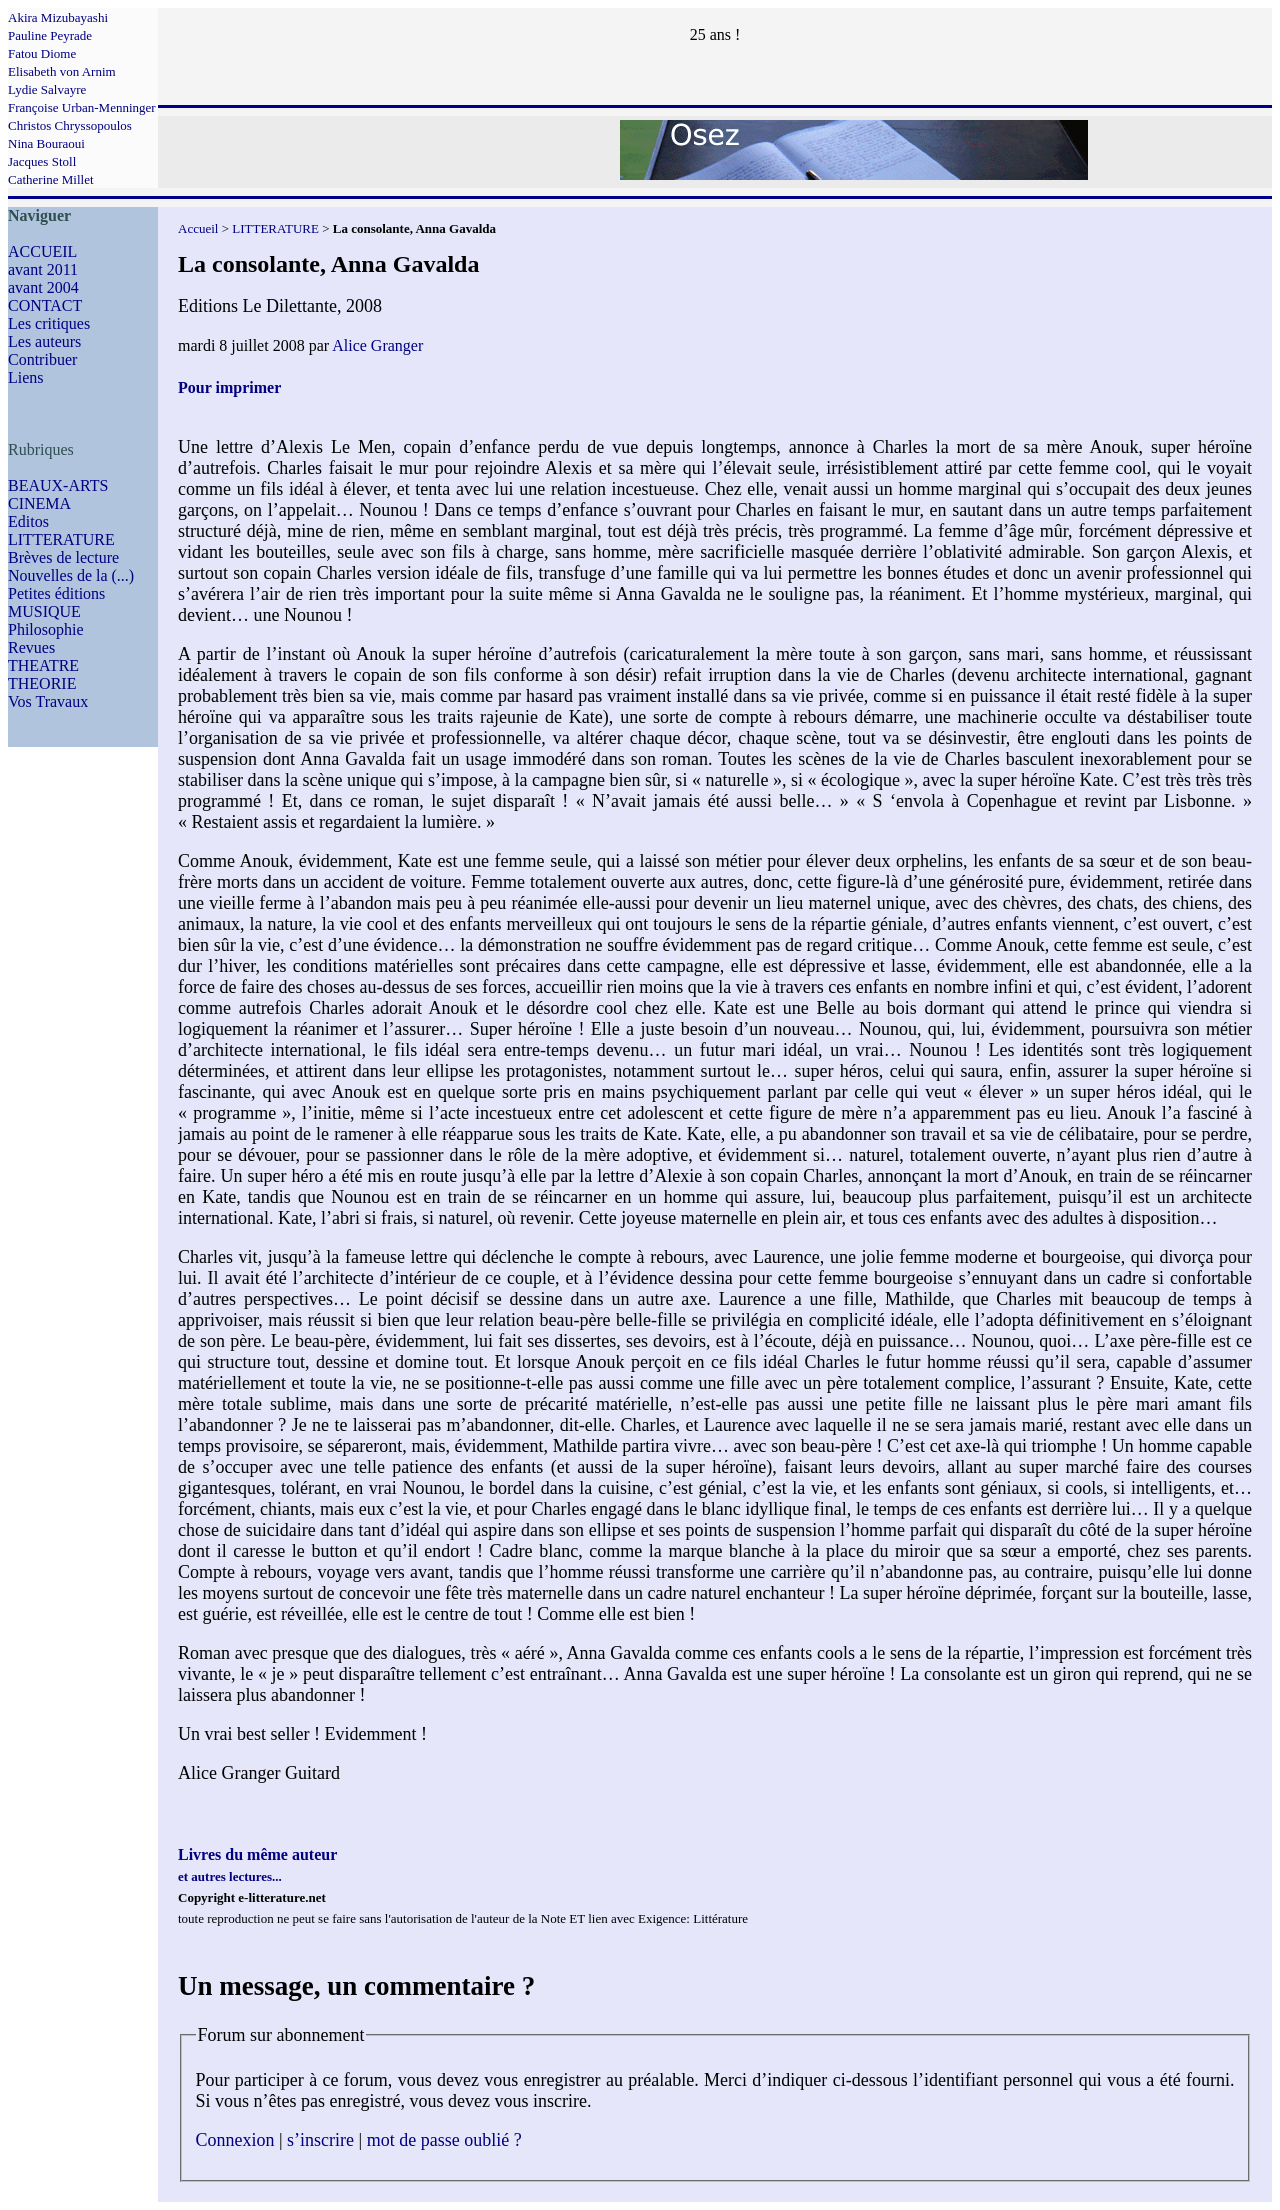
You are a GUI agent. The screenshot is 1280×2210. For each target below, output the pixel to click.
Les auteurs (44, 341)
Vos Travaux (48, 701)
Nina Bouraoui (46, 143)
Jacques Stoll (42, 161)
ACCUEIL (42, 251)
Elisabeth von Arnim (62, 71)
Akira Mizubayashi (58, 17)
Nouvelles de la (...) (71, 575)
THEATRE (43, 665)
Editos (28, 521)
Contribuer (42, 359)
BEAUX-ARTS (58, 485)
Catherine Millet (51, 179)
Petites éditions (56, 593)
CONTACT (45, 305)
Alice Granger (377, 345)
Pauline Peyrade (50, 35)
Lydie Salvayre (47, 89)
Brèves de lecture (63, 557)
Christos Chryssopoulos (70, 125)
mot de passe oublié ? (444, 2140)
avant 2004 (43, 287)
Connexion (235, 2140)
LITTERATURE (61, 539)
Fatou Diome (42, 53)
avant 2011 (43, 269)
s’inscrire (320, 2140)
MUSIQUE (44, 611)
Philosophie (46, 629)
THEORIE (42, 683)
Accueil (198, 228)
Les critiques (49, 323)
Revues (31, 647)
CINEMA (39, 503)
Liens (26, 377)
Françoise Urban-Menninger (82, 107)
